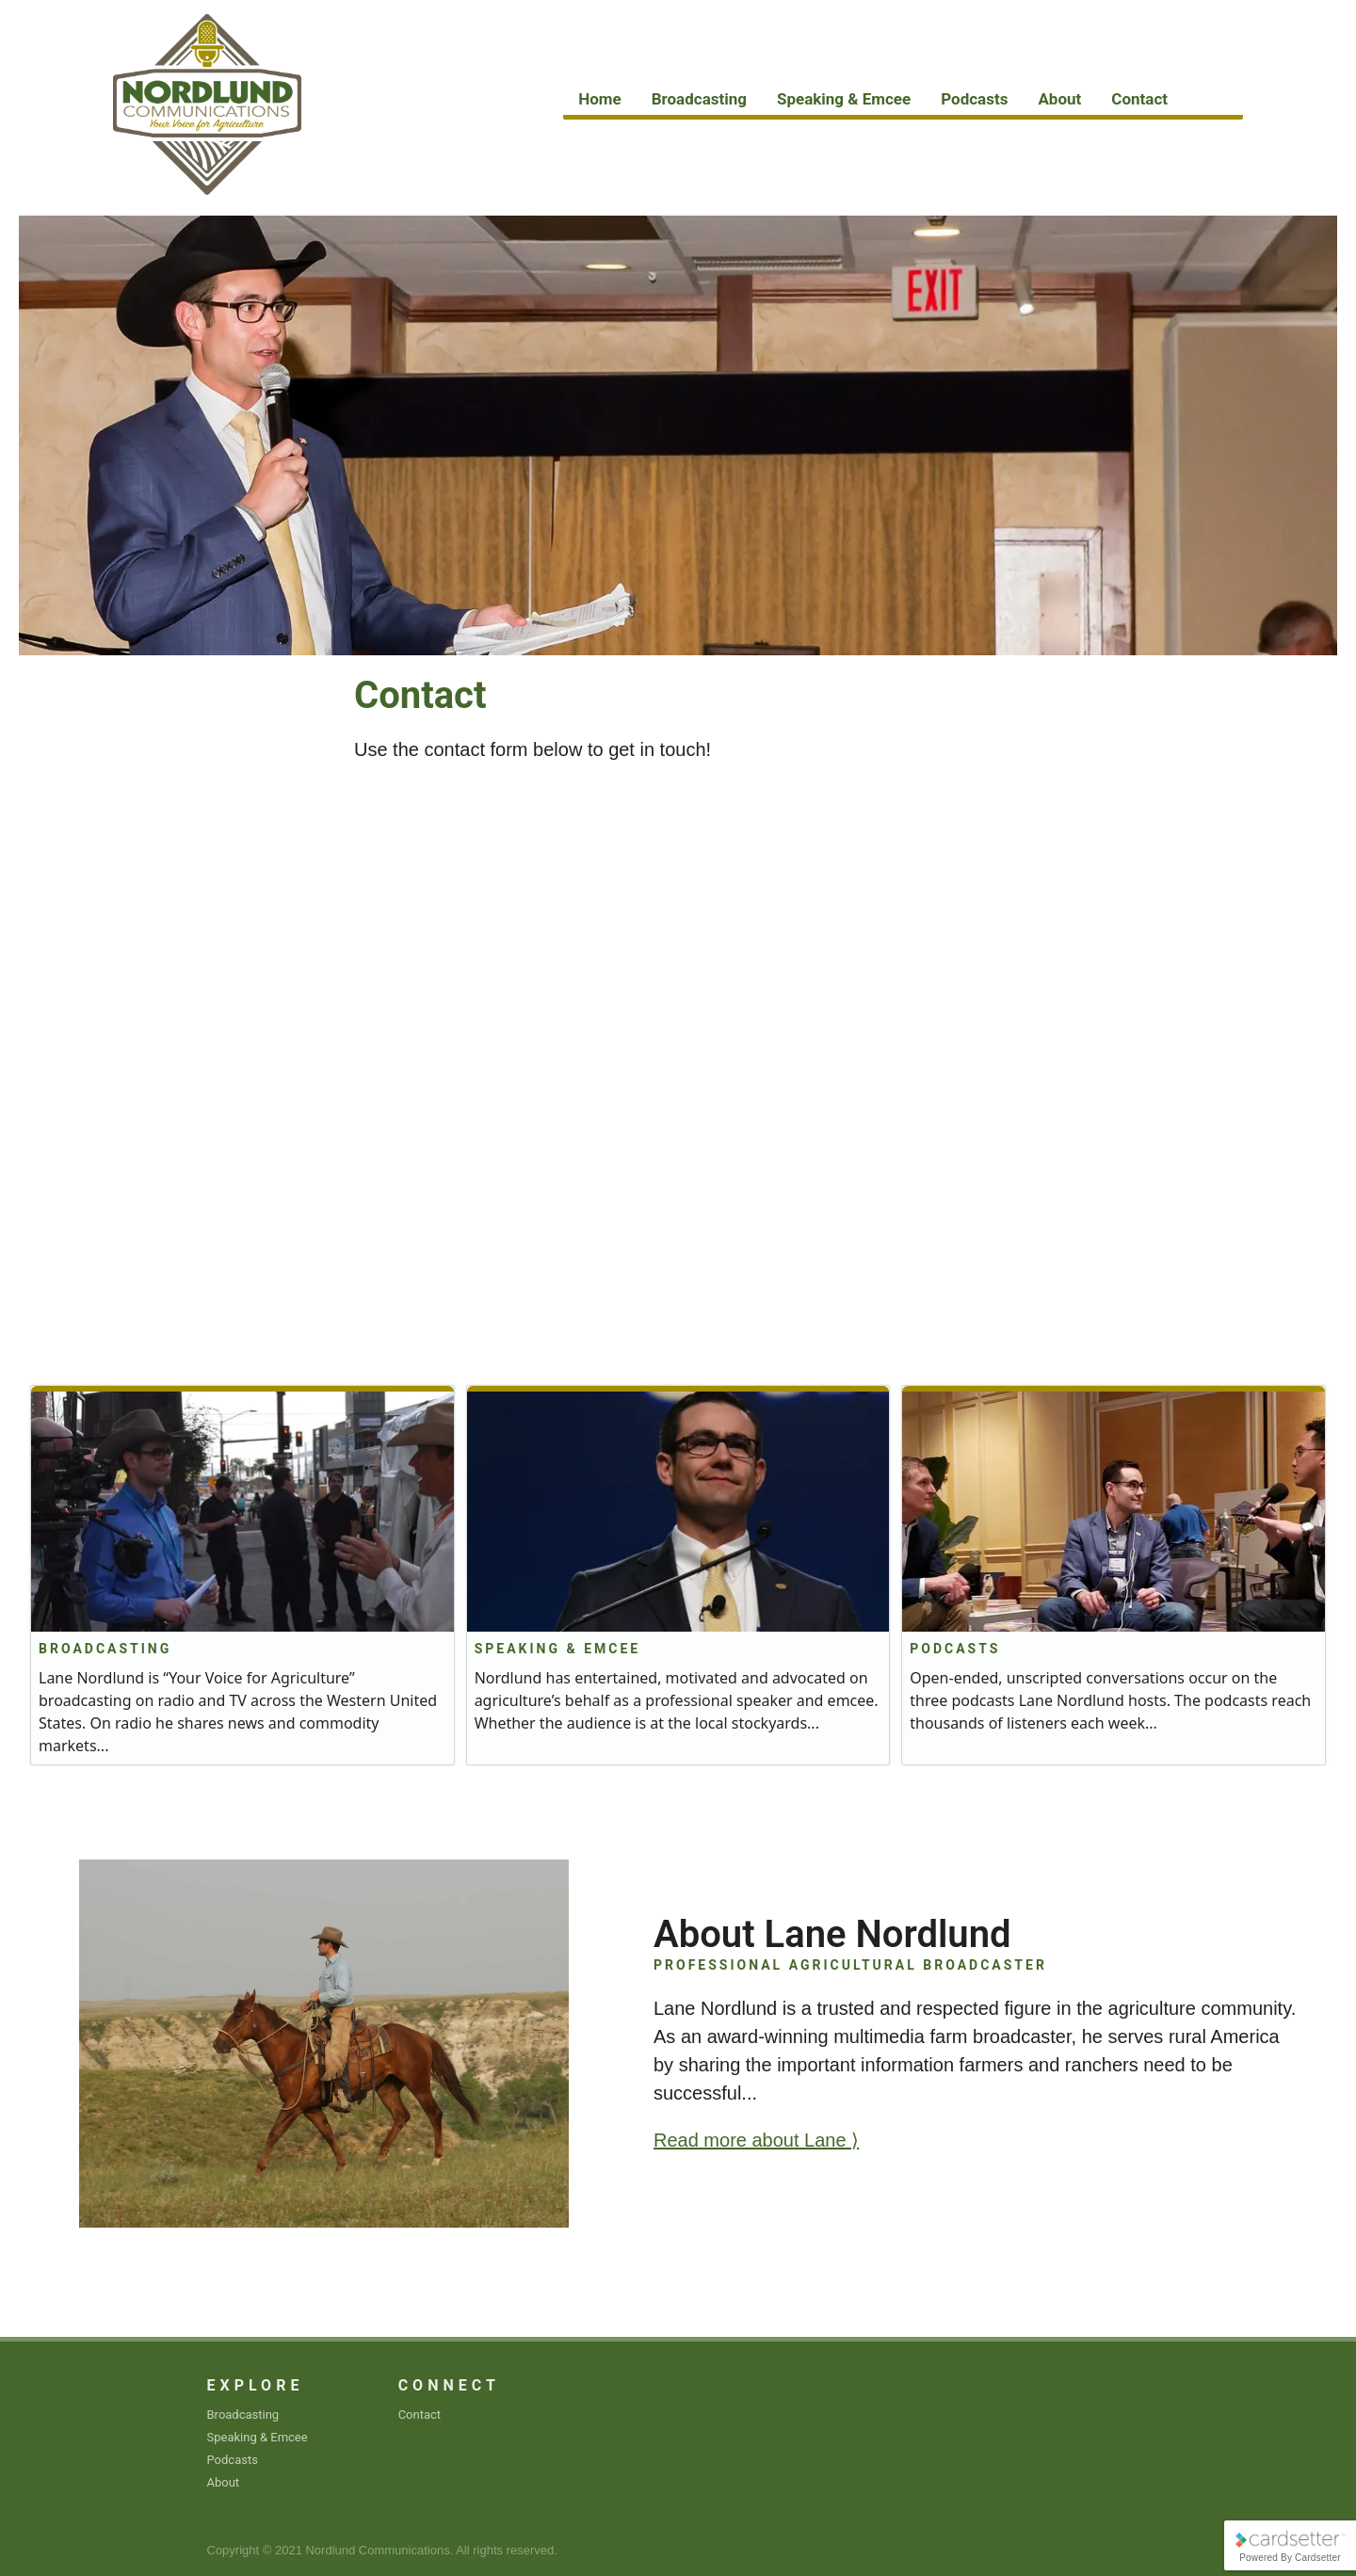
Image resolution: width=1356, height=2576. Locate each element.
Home (600, 99)
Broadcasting (699, 99)
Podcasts (974, 99)
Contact (1139, 99)
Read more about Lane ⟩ (756, 2140)
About (1059, 99)
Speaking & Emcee (844, 99)
